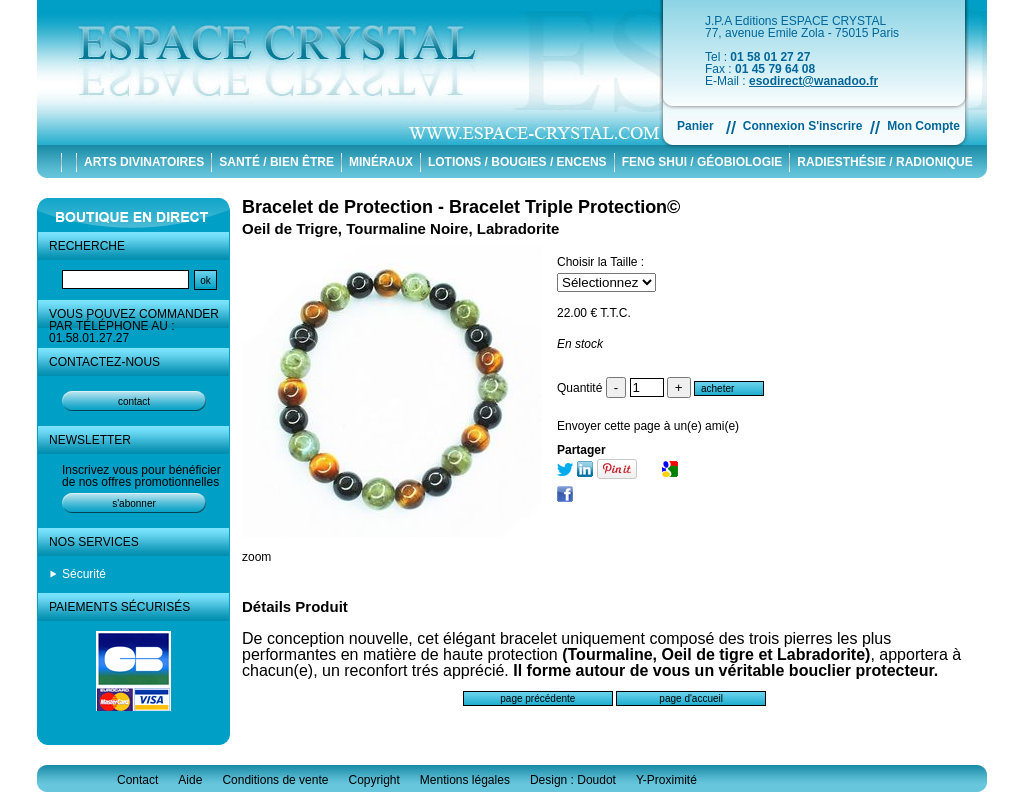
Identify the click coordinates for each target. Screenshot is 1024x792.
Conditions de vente (275, 780)
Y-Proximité (666, 780)
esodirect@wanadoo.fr (813, 81)
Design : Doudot (573, 780)
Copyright (373, 780)
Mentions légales (465, 780)
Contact (137, 780)
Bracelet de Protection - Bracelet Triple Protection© (461, 207)
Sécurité (84, 574)
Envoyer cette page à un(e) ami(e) (648, 426)
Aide (190, 780)
